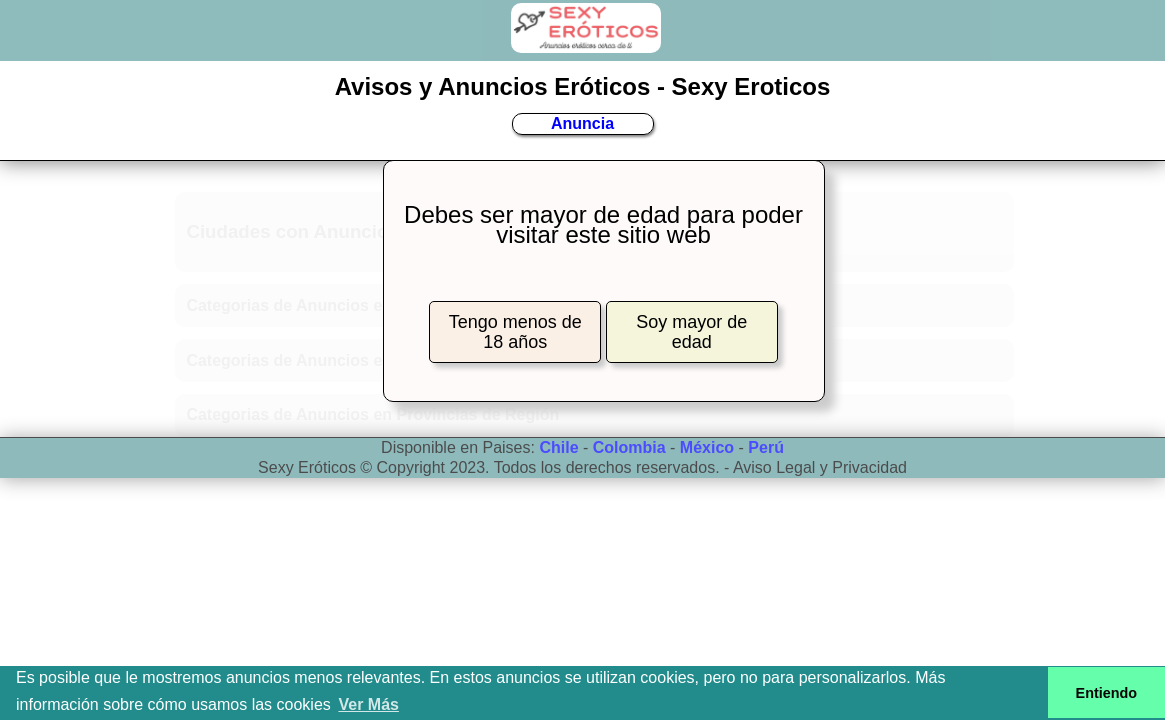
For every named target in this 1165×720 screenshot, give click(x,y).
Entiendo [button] (1107, 693)
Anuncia (582, 123)
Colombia (629, 447)
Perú (766, 447)
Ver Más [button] (368, 704)
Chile (558, 447)
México (707, 447)
